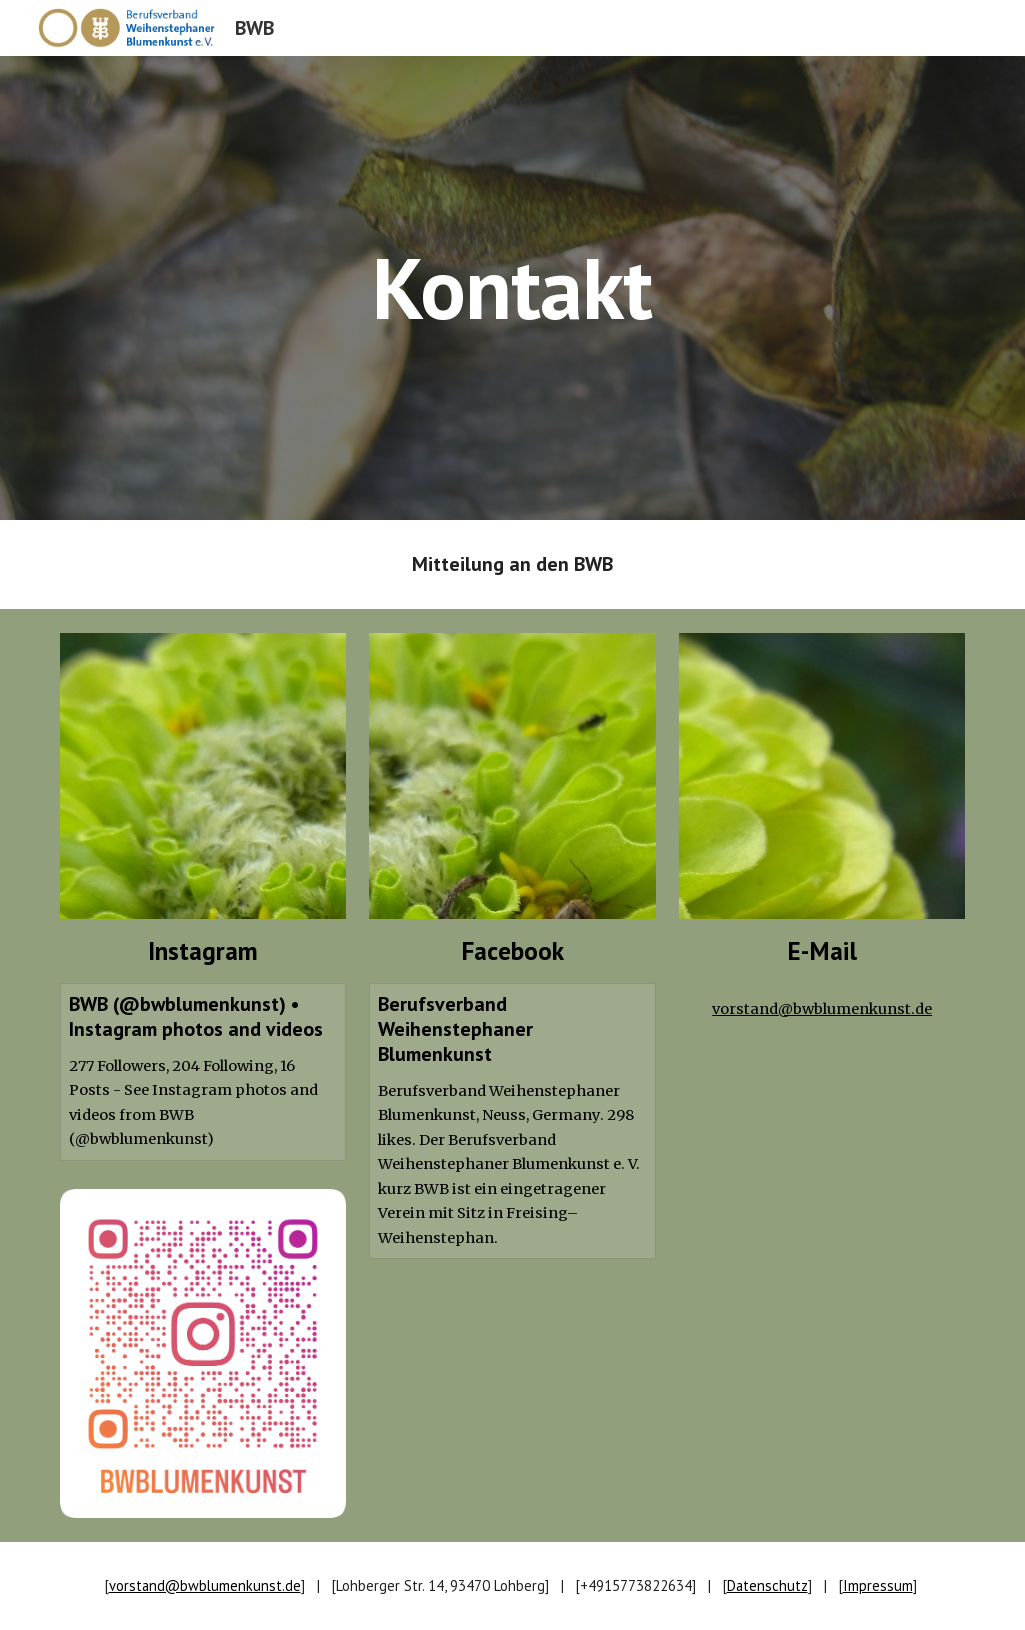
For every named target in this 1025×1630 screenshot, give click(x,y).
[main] (512, 287)
